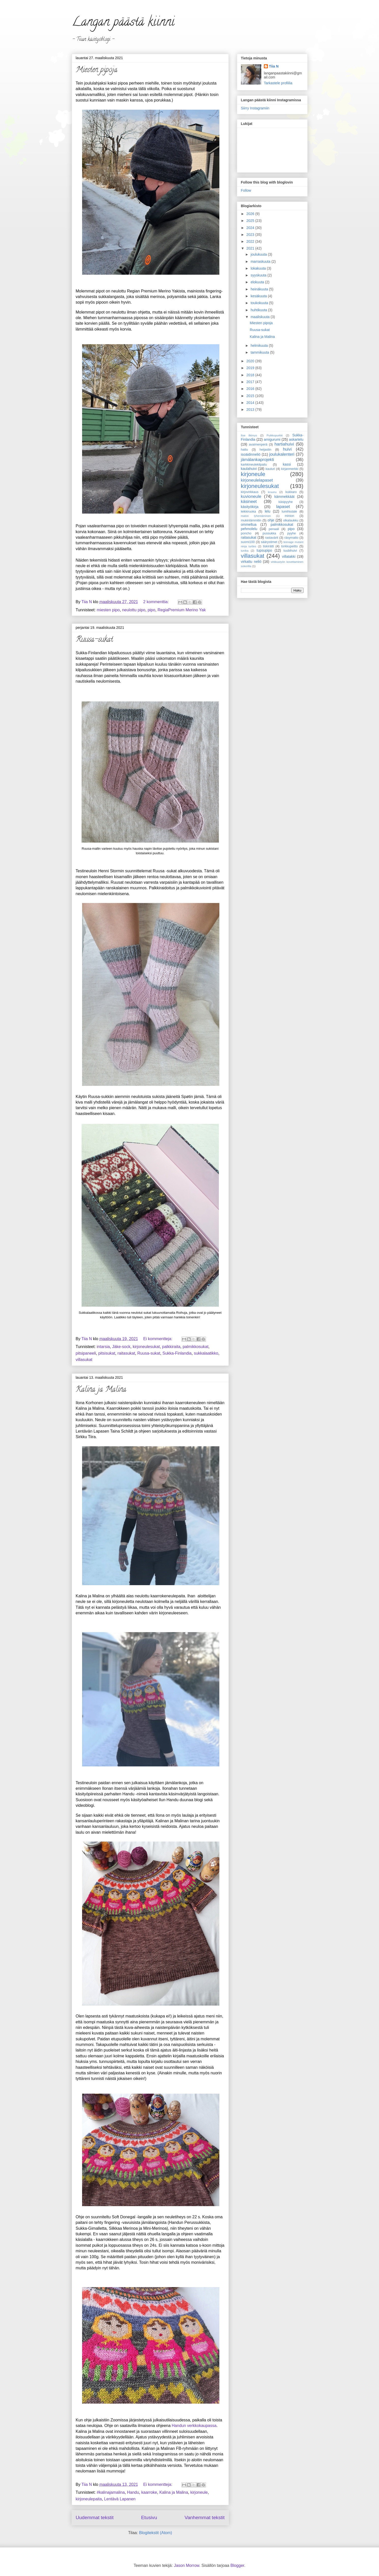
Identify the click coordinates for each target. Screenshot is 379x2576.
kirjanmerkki (289, 469)
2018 (250, 375)
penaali (274, 529)
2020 (250, 361)
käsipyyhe (285, 502)
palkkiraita (171, 1346)
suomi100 (248, 542)
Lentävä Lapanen (120, 2499)
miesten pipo (108, 610)
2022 (250, 241)
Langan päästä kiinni (123, 23)
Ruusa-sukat (94, 640)
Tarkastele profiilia (278, 83)
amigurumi (272, 439)
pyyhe (291, 533)
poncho (246, 533)
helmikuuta (260, 345)
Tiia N (274, 66)
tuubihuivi (290, 550)
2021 (250, 248)
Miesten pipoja (96, 70)
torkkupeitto (289, 546)
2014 (250, 403)
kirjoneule (199, 2492)
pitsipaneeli (86, 1353)
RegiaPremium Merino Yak (182, 610)
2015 (250, 396)
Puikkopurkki (275, 435)
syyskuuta (259, 275)
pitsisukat (106, 1353)
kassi (287, 464)
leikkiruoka (248, 511)
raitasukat (126, 1353)
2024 (250, 228)
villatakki (288, 556)
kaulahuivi (249, 469)
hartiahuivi (284, 444)
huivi (287, 449)
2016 (250, 389)
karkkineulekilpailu (254, 464)
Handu (133, 2492)
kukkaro (291, 492)
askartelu (296, 439)
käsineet (249, 501)
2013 (250, 409)
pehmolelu (249, 529)
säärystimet (269, 542)
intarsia (103, 1346)
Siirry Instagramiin (255, 108)
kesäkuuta (259, 296)
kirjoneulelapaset (257, 480)
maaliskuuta (261, 317)
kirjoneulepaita (89, 2499)
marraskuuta (261, 261)
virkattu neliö (251, 562)
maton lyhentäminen (256, 515)
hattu (244, 449)
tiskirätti (268, 546)
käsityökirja (250, 507)
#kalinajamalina (111, 2492)
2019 (250, 368)
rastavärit (271, 537)
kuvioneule (251, 496)
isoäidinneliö (251, 454)
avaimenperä (258, 444)
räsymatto (291, 537)
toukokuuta (260, 303)
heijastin (265, 449)
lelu (267, 511)
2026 (250, 214)
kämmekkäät (284, 497)
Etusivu (149, 2517)
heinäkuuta (260, 289)
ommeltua (248, 524)
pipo (151, 610)
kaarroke (149, 2492)
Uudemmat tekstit (95, 2517)
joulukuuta (259, 254)
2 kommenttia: (156, 602)
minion (289, 516)
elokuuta (258, 282)
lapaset (283, 506)
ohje (271, 520)
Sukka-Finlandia (177, 1353)
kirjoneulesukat (146, 1346)
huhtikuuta (259, 310)
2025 (250, 221)
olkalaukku (290, 520)
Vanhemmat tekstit (204, 2517)
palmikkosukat (195, 1346)
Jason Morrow (186, 2565)
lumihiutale (289, 511)
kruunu (272, 492)
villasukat (84, 1359)
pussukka (269, 533)
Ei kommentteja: (158, 1339)
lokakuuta (259, 268)
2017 (250, 382)
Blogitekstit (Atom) (155, 2533)
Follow (246, 190)
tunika (245, 550)
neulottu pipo (133, 610)
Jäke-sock (121, 1346)
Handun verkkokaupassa (194, 2425)
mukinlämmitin (251, 520)
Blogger (237, 2565)
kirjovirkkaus (250, 492)
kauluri (270, 469)
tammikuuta (260, 352)
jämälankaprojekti (257, 459)
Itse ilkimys (249, 435)
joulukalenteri (281, 454)
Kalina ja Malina (101, 1390)
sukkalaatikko (206, 1353)
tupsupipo (264, 550)
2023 (250, 235)
